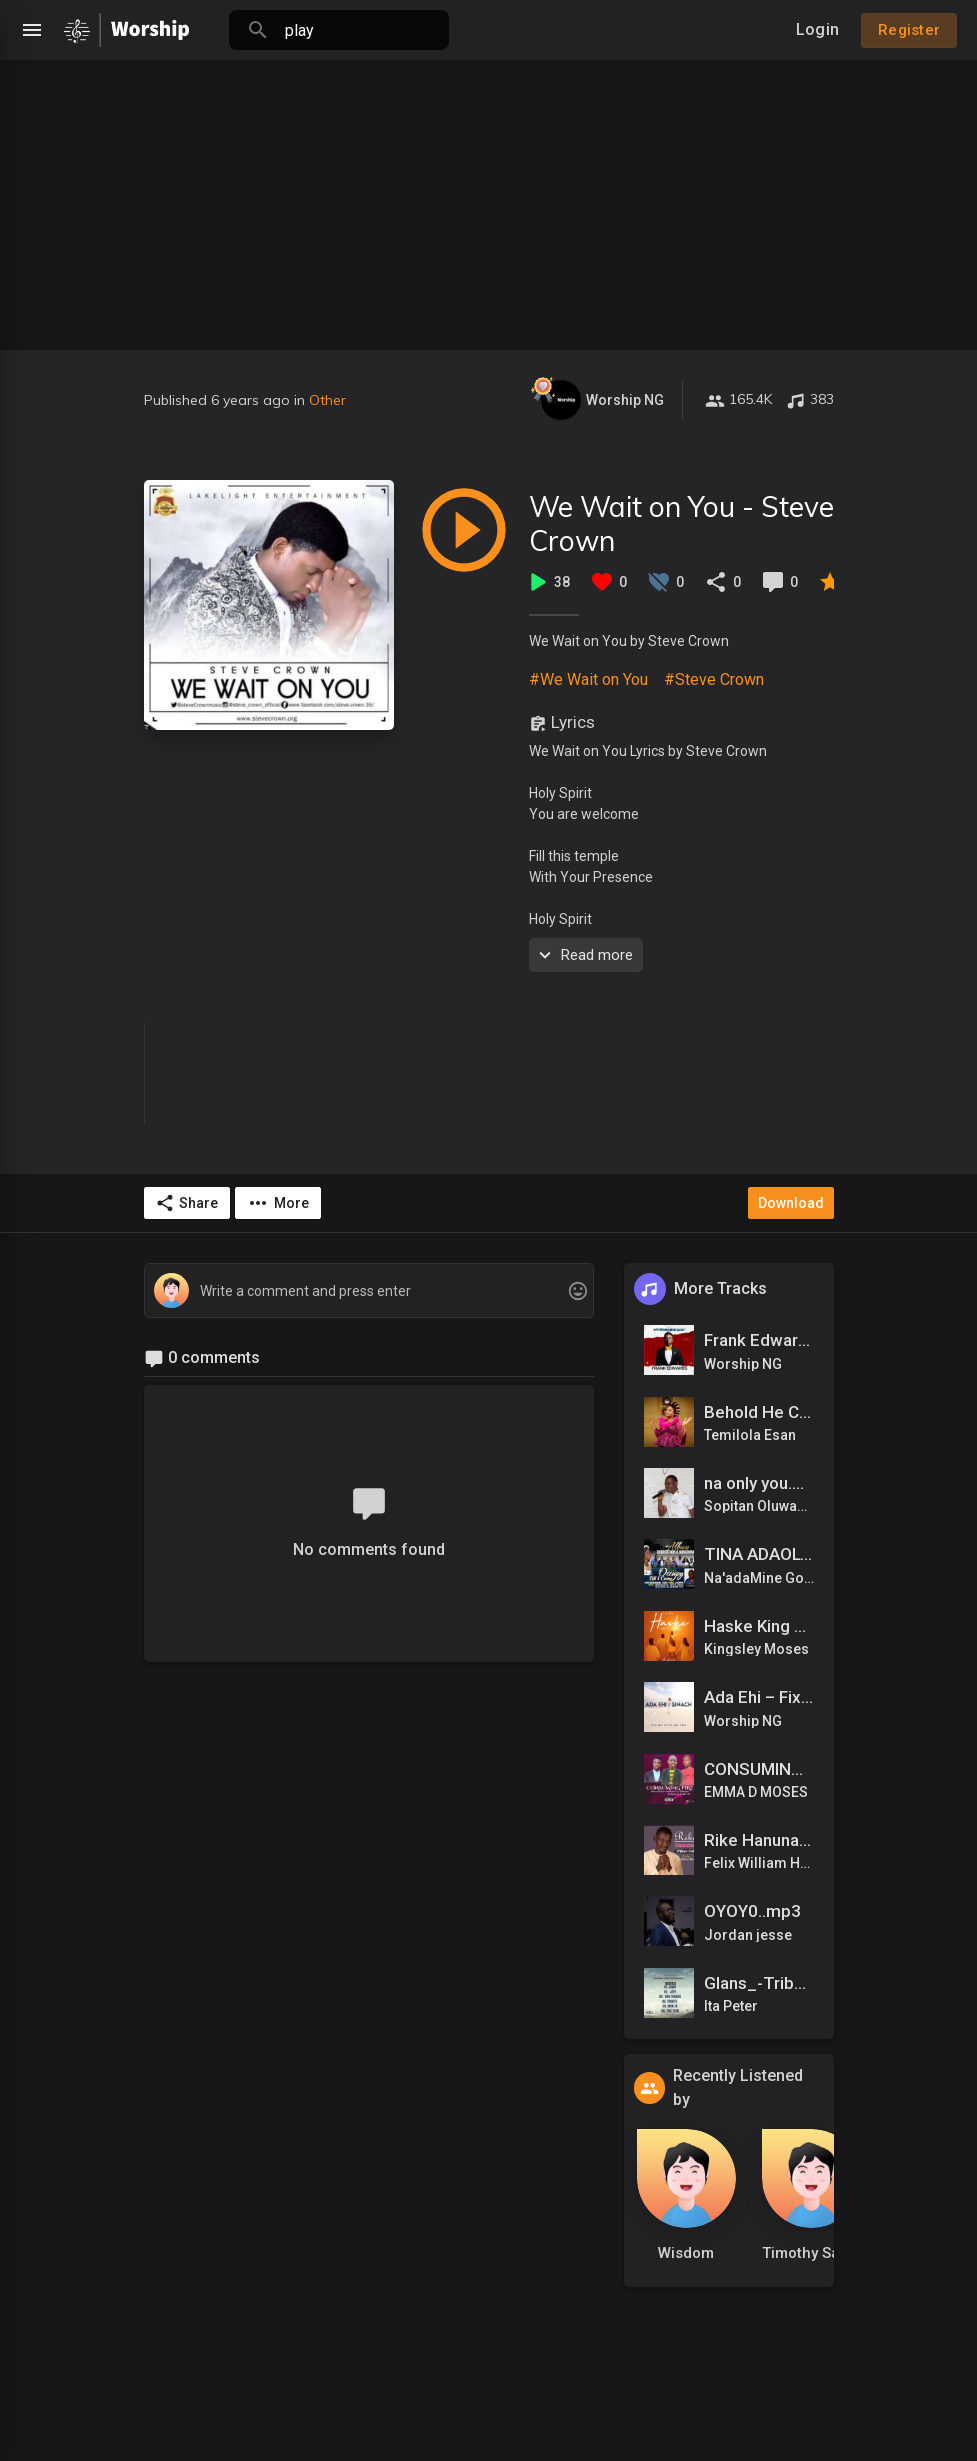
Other (327, 400)
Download (791, 1203)
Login (817, 29)
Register (909, 30)
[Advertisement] (488, 200)
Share (186, 1203)
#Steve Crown (714, 679)
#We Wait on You (588, 679)
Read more (583, 955)
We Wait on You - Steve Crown (681, 523)
